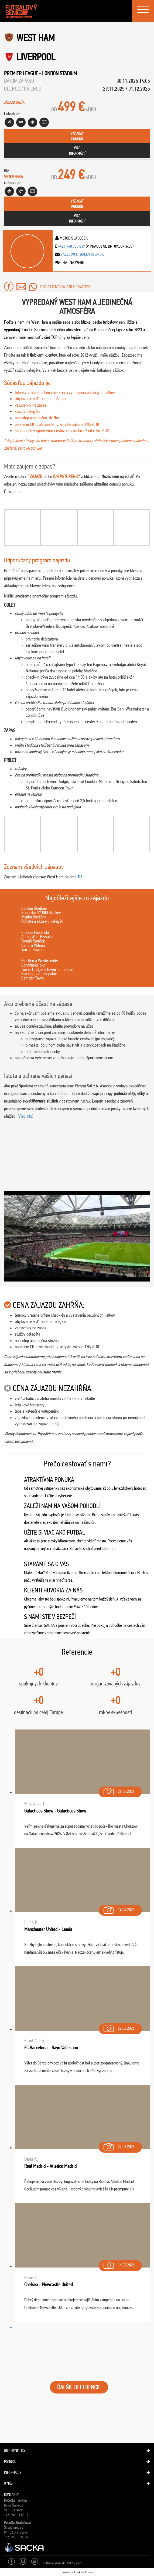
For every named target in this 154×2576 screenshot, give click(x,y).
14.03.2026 (118, 2264)
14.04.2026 (118, 1908)
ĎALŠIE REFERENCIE (79, 2387)
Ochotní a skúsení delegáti (42, 921)
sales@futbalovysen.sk (82, 254)
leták (54, 1423)
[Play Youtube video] (77, 1236)
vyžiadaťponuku (77, 136)
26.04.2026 (118, 1790)
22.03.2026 (118, 2027)
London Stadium (59, 73)
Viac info (25, 1116)
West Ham (35, 37)
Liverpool (35, 56)
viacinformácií (77, 150)
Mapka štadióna (33, 916)
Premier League (21, 73)
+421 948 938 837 (71, 246)
